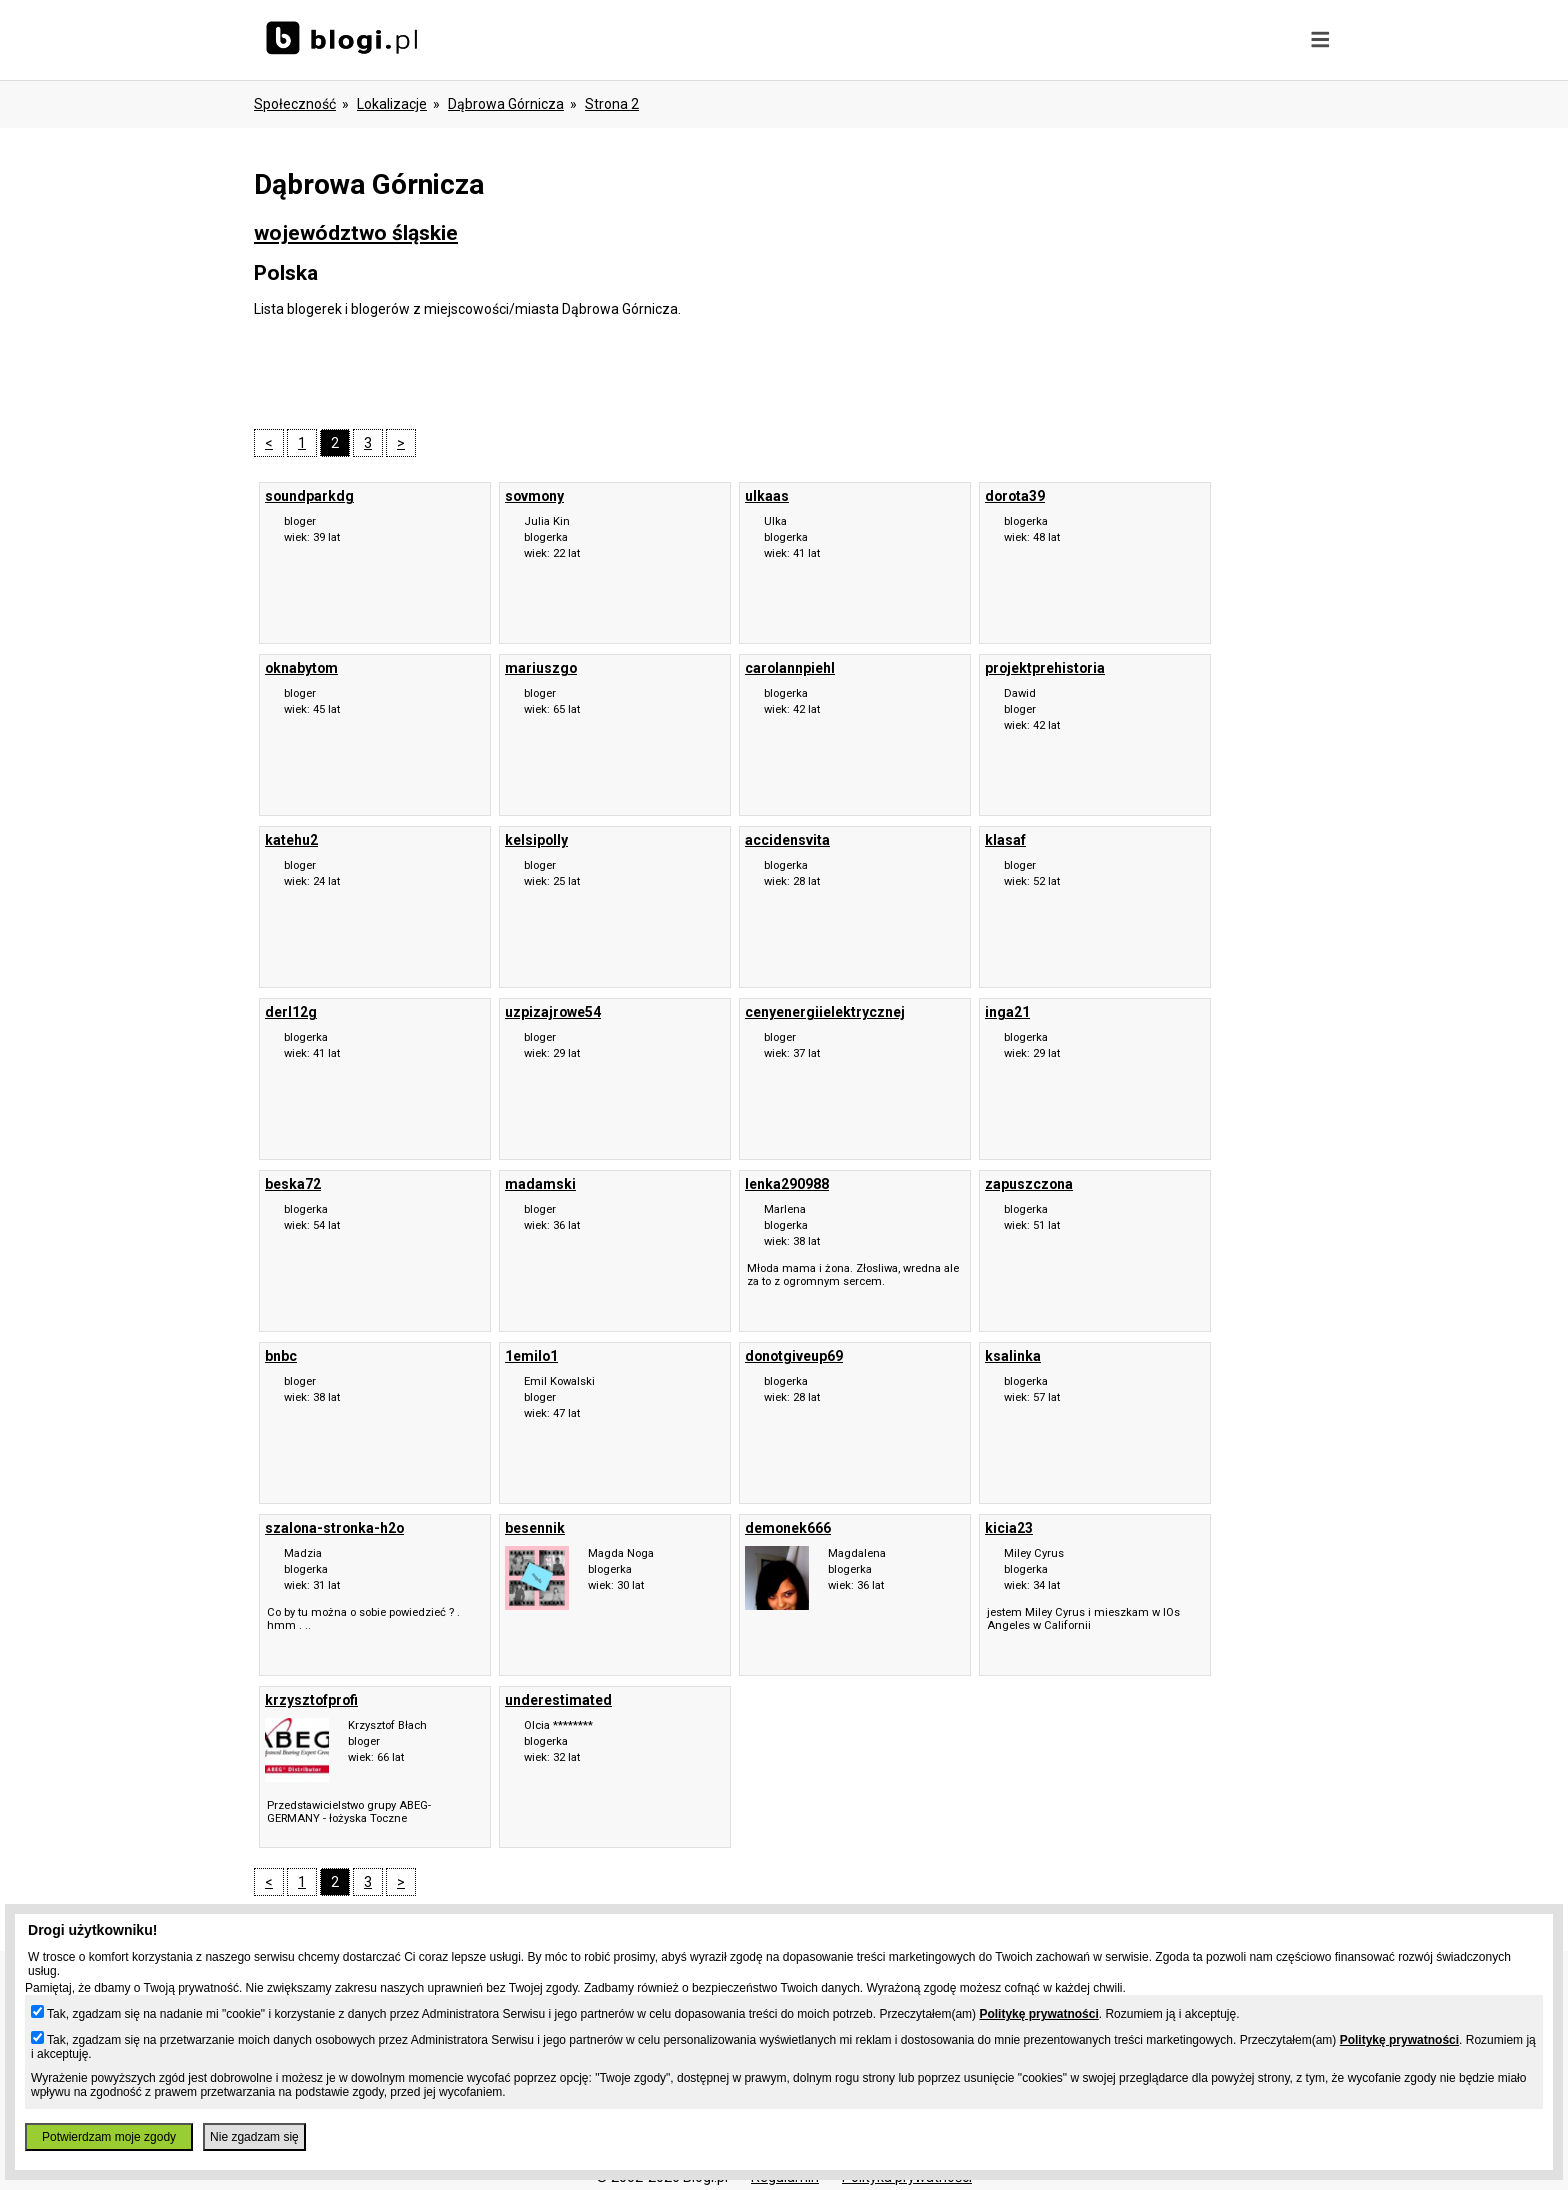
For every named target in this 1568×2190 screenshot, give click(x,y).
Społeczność (295, 104)
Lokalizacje (392, 104)
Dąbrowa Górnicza (506, 104)
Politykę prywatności (1038, 2014)
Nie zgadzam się (254, 2137)
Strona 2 (612, 104)
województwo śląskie (356, 233)
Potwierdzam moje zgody (109, 2137)
